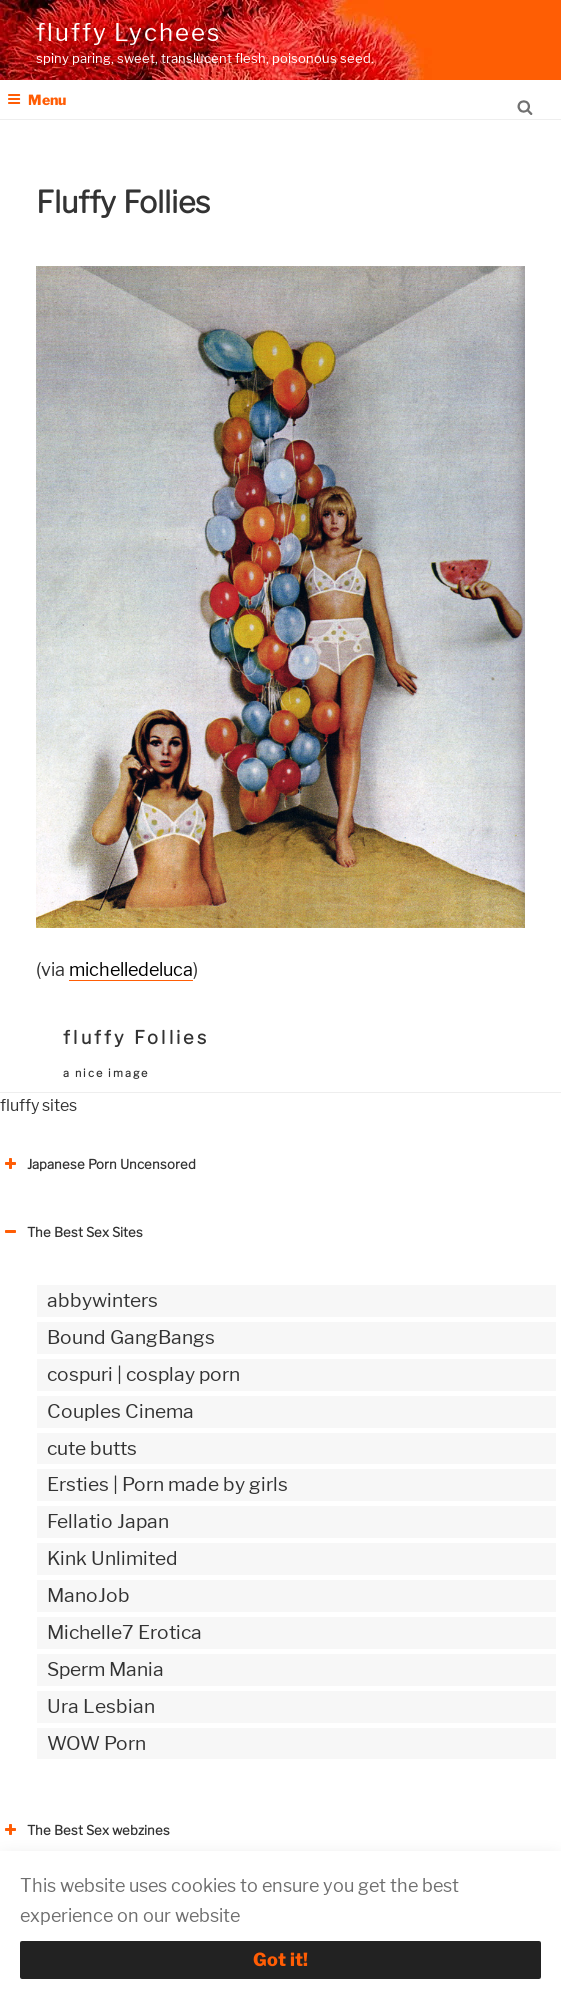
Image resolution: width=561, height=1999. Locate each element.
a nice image (106, 1073)
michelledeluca (131, 969)
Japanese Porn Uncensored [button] (98, 1164)
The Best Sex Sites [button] (71, 1232)
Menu (36, 99)
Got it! (280, 1959)
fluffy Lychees (128, 32)
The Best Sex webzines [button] (85, 1830)
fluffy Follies (136, 1037)
